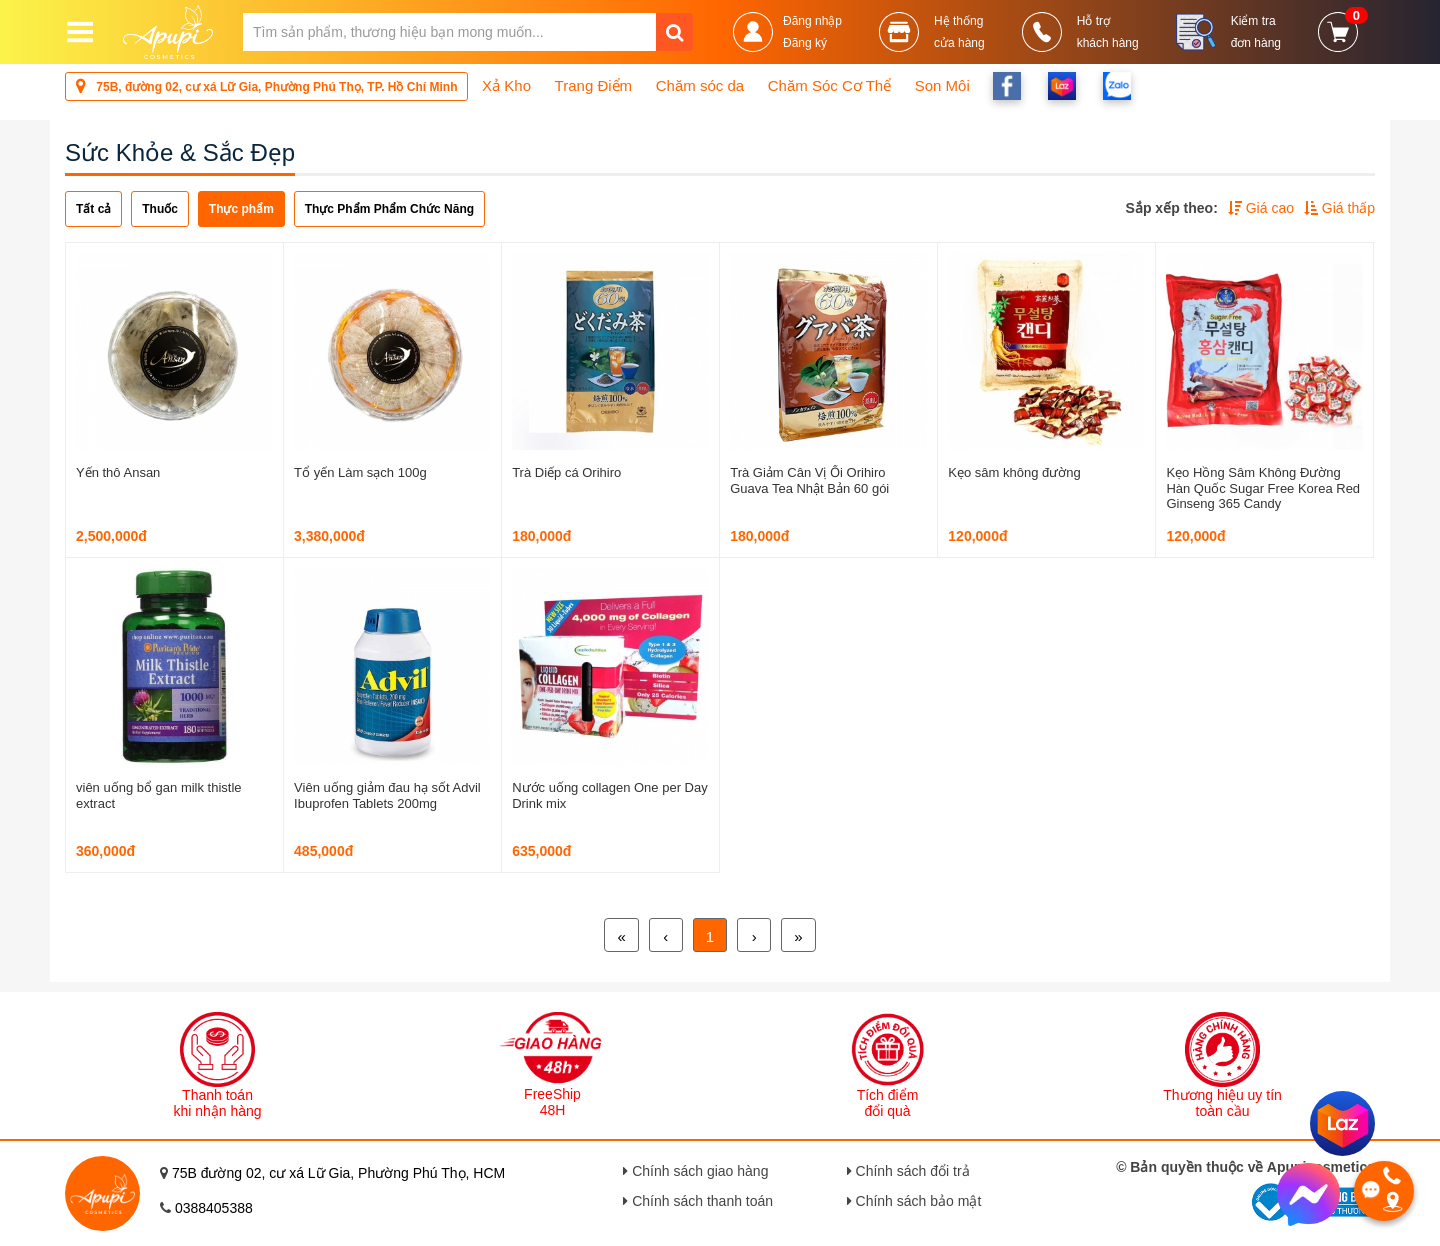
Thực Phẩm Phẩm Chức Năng (389, 209)
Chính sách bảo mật (914, 1201)
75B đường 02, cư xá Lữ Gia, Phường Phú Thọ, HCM (338, 1173)
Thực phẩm (241, 209)
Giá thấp (1339, 208)
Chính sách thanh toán (698, 1201)
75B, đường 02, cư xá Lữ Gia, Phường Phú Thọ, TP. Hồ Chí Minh (266, 85)
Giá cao (1261, 208)
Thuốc (160, 209)
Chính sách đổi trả (908, 1171)
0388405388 (214, 1208)
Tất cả (93, 209)
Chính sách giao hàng (695, 1171)
